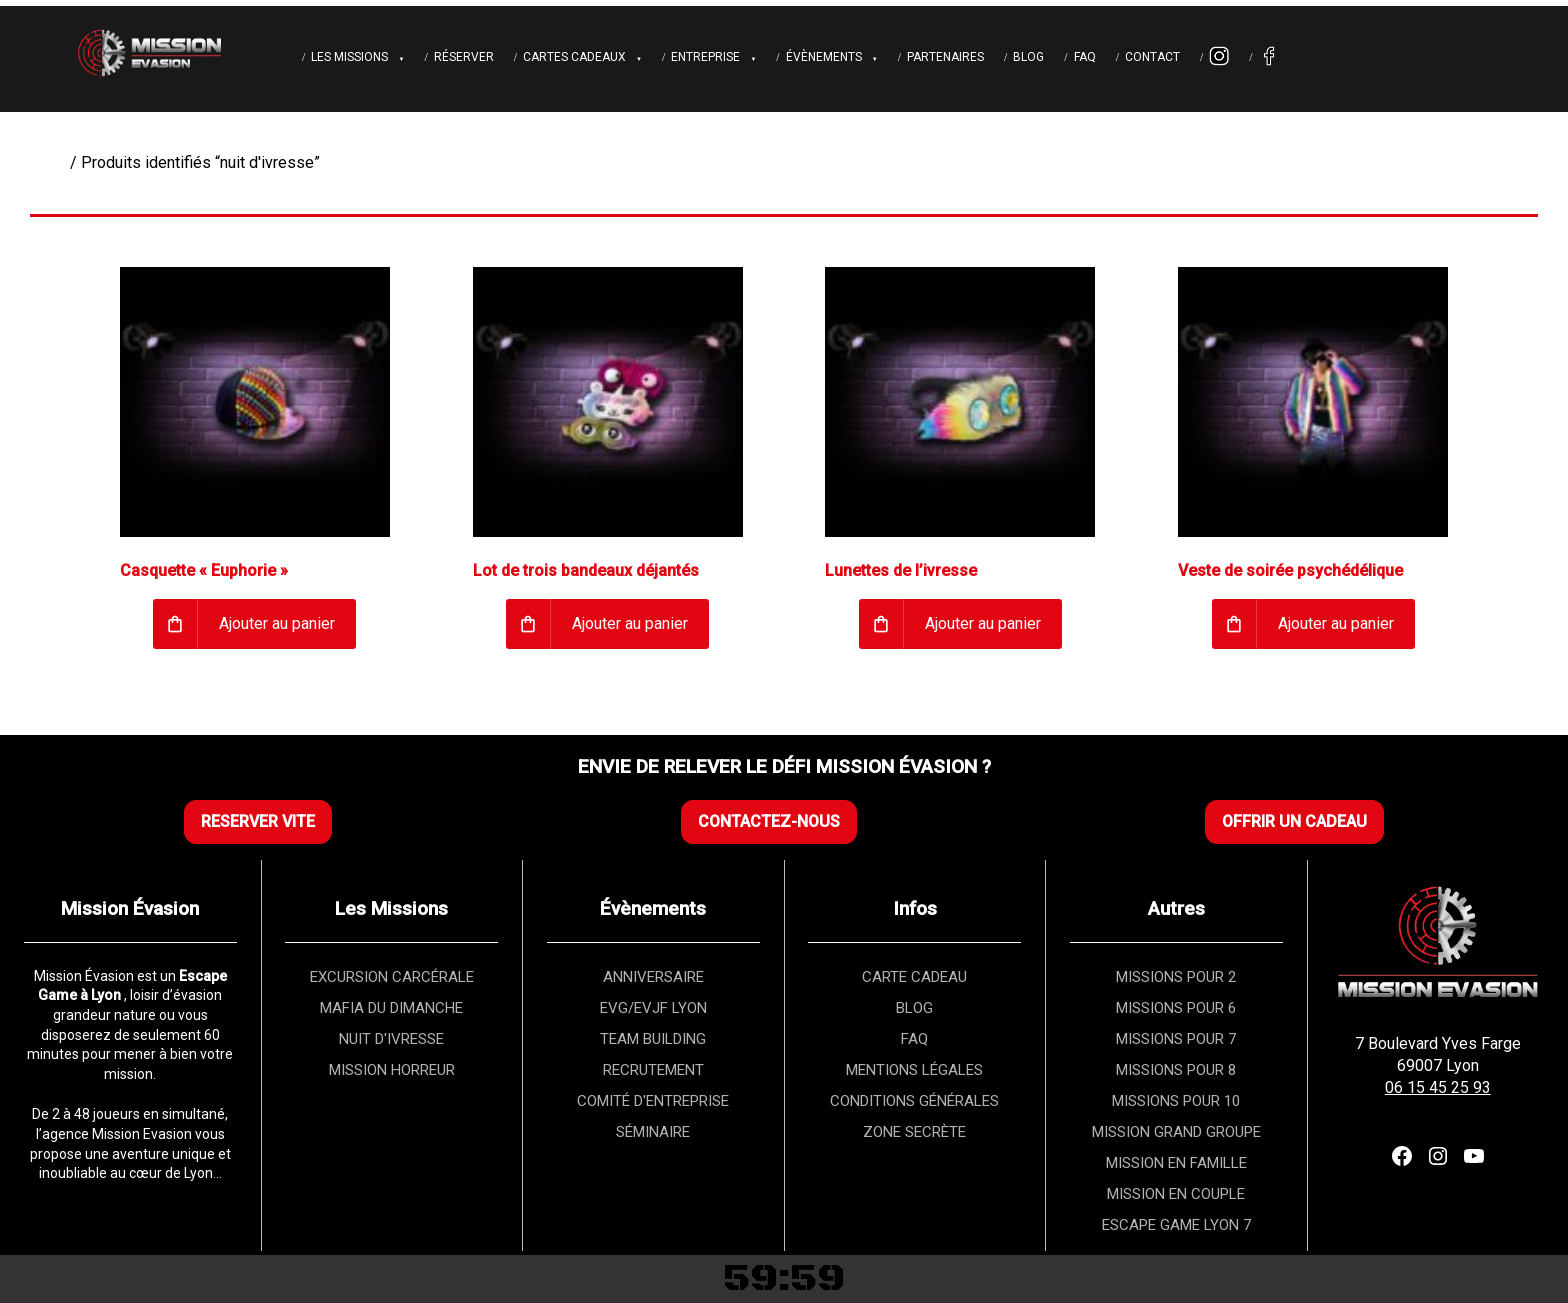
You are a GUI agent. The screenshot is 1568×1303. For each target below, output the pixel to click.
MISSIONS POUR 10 (1176, 1101)
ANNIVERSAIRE (653, 977)
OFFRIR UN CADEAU (1294, 821)
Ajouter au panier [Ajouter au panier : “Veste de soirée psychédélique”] (1336, 623)
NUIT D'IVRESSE (391, 1039)
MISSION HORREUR (392, 1070)
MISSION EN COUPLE (1176, 1194)
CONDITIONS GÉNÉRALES (914, 1101)
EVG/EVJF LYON (653, 1008)
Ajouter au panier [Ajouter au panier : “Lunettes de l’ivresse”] (983, 623)
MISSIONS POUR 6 (1176, 1008)
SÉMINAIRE (653, 1132)
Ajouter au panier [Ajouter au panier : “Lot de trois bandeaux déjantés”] (630, 623)
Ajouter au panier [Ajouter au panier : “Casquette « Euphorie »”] (277, 623)
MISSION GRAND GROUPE (1176, 1132)
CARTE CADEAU (914, 977)
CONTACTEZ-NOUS (769, 821)
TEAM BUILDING (653, 1039)
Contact (1152, 57)
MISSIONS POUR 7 (1176, 1039)
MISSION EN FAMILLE (1176, 1163)
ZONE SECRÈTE (914, 1132)
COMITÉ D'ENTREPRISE (653, 1101)
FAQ (1085, 57)
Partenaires (945, 57)
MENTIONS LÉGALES (914, 1070)
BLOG (914, 1008)
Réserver (464, 57)
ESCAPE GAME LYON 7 (1176, 1225)
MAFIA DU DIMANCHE (391, 1008)
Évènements (824, 57)
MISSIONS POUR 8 (1176, 1070)
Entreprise (705, 57)
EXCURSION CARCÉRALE (392, 977)
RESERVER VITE (258, 821)
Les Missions (349, 57)
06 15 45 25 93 (1438, 1087)
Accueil (40, 162)
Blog (1028, 57)
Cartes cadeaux (574, 57)
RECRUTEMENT (653, 1070)
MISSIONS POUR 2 (1176, 977)
